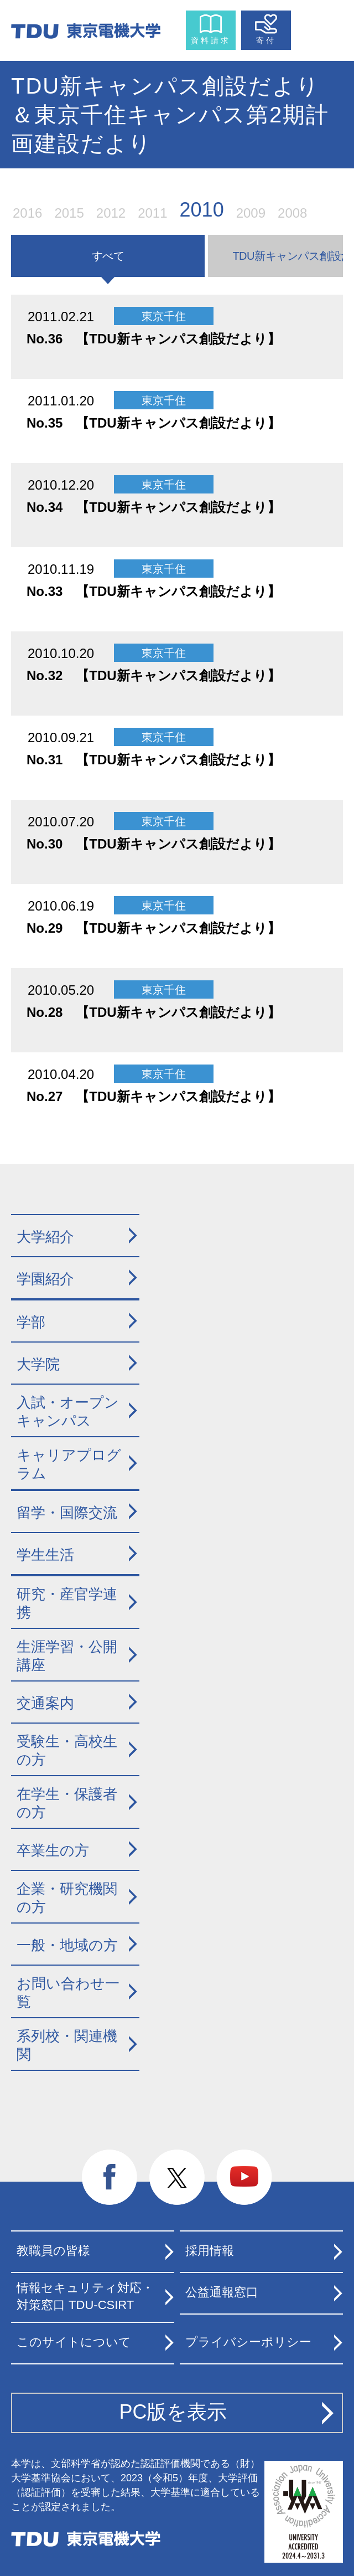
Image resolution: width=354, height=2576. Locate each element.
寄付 (266, 40)
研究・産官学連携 (67, 1603)
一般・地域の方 (67, 1945)
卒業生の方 (53, 1850)
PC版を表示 (173, 2411)
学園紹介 (45, 1279)
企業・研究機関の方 (67, 1897)
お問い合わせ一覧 (68, 1992)
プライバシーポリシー (248, 2342)
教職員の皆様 (53, 2251)
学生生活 (45, 1554)
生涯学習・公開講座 (67, 1655)
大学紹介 (45, 1236)
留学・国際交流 (67, 1512)
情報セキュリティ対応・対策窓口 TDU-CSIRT (85, 2296)
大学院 (38, 1364)
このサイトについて (74, 2342)
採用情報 (209, 2251)
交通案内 (45, 1703)
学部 (31, 1322)
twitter (177, 2178)
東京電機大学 (85, 2538)
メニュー (319, 27)
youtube (244, 2178)
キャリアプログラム (69, 1464)
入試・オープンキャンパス (68, 1411)
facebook (109, 2178)
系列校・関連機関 (67, 2045)
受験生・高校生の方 (67, 1750)
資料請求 (211, 40)
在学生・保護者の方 (67, 1803)
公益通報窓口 (221, 2292)
